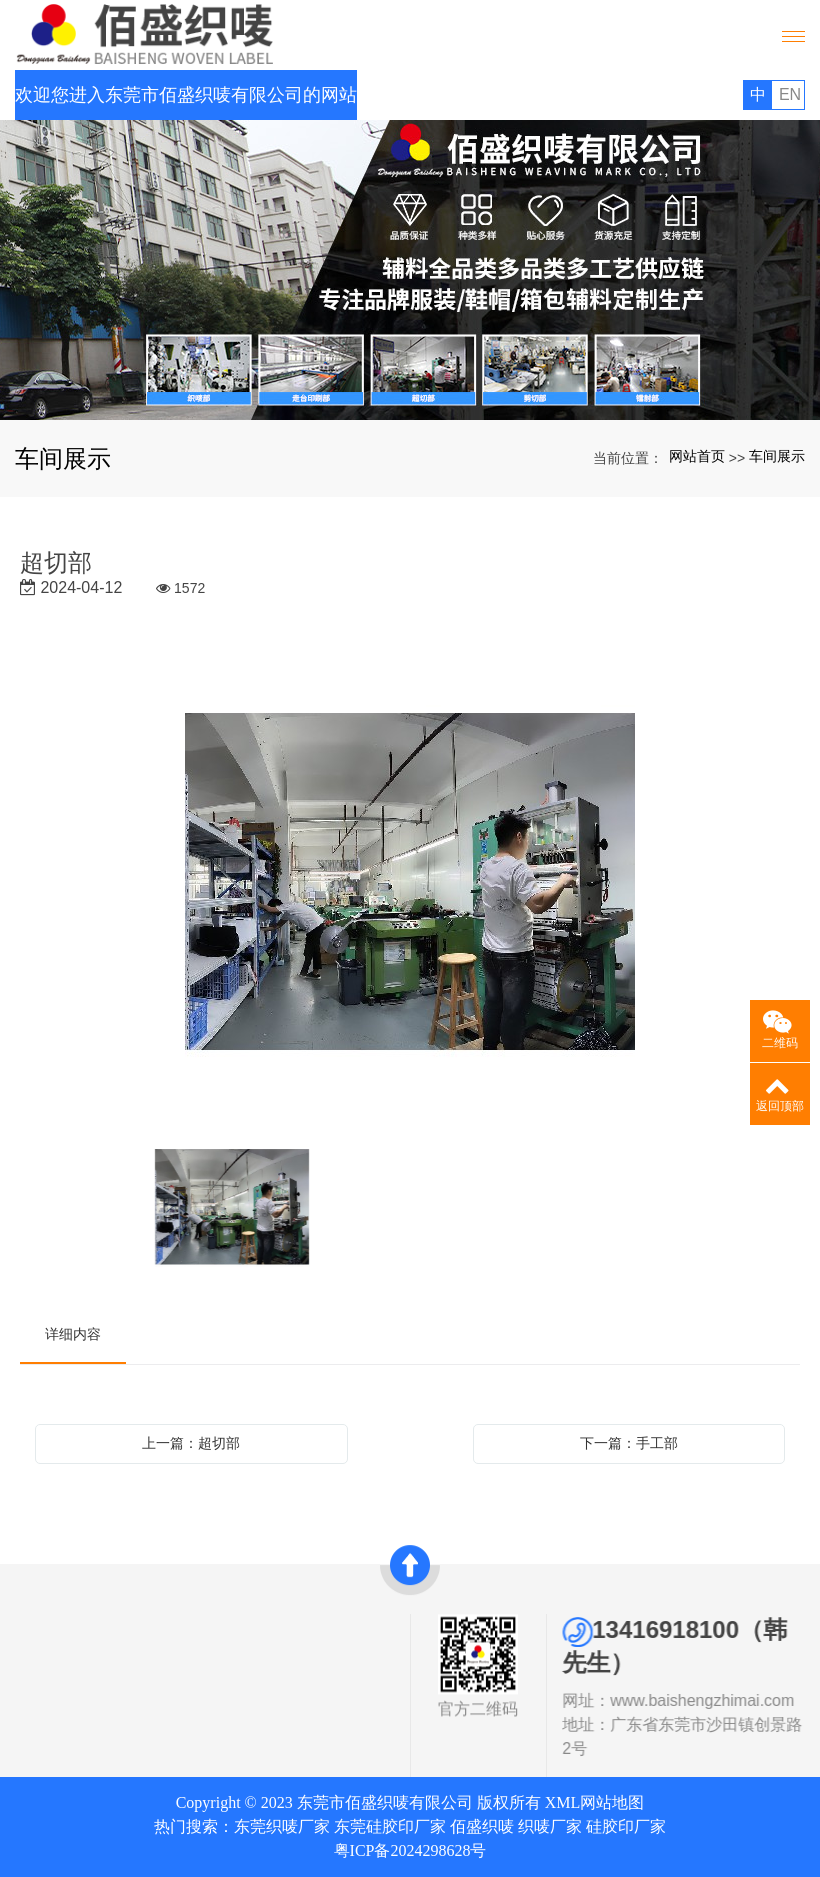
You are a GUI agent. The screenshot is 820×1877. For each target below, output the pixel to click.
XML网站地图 (595, 1802)
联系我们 (224, 1717)
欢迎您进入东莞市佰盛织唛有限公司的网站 (186, 95)
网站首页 (697, 456)
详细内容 (73, 1334)
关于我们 (63, 1626)
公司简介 (63, 1653)
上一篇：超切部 (191, 1443)
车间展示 (777, 456)
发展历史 (63, 1699)
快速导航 (224, 1626)
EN (790, 94)
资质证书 (63, 1676)
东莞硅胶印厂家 (390, 1826)
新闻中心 (224, 1694)
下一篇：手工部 (629, 1443)
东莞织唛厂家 (282, 1826)
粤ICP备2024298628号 (410, 1850)
